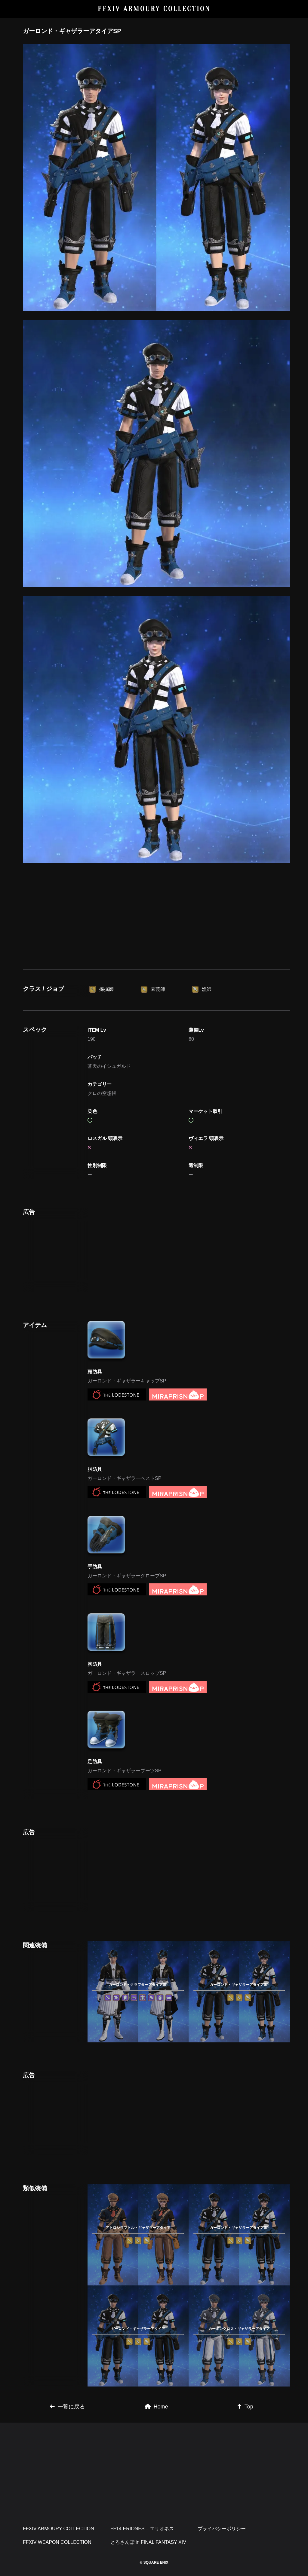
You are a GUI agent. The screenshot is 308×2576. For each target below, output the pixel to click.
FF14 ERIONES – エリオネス (142, 2528)
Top (245, 2407)
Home (156, 2407)
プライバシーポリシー (222, 2528)
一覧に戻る (67, 2407)
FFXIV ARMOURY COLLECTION (154, 9)
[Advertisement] (156, 915)
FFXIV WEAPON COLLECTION (57, 2542)
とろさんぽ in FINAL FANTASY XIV (148, 2542)
